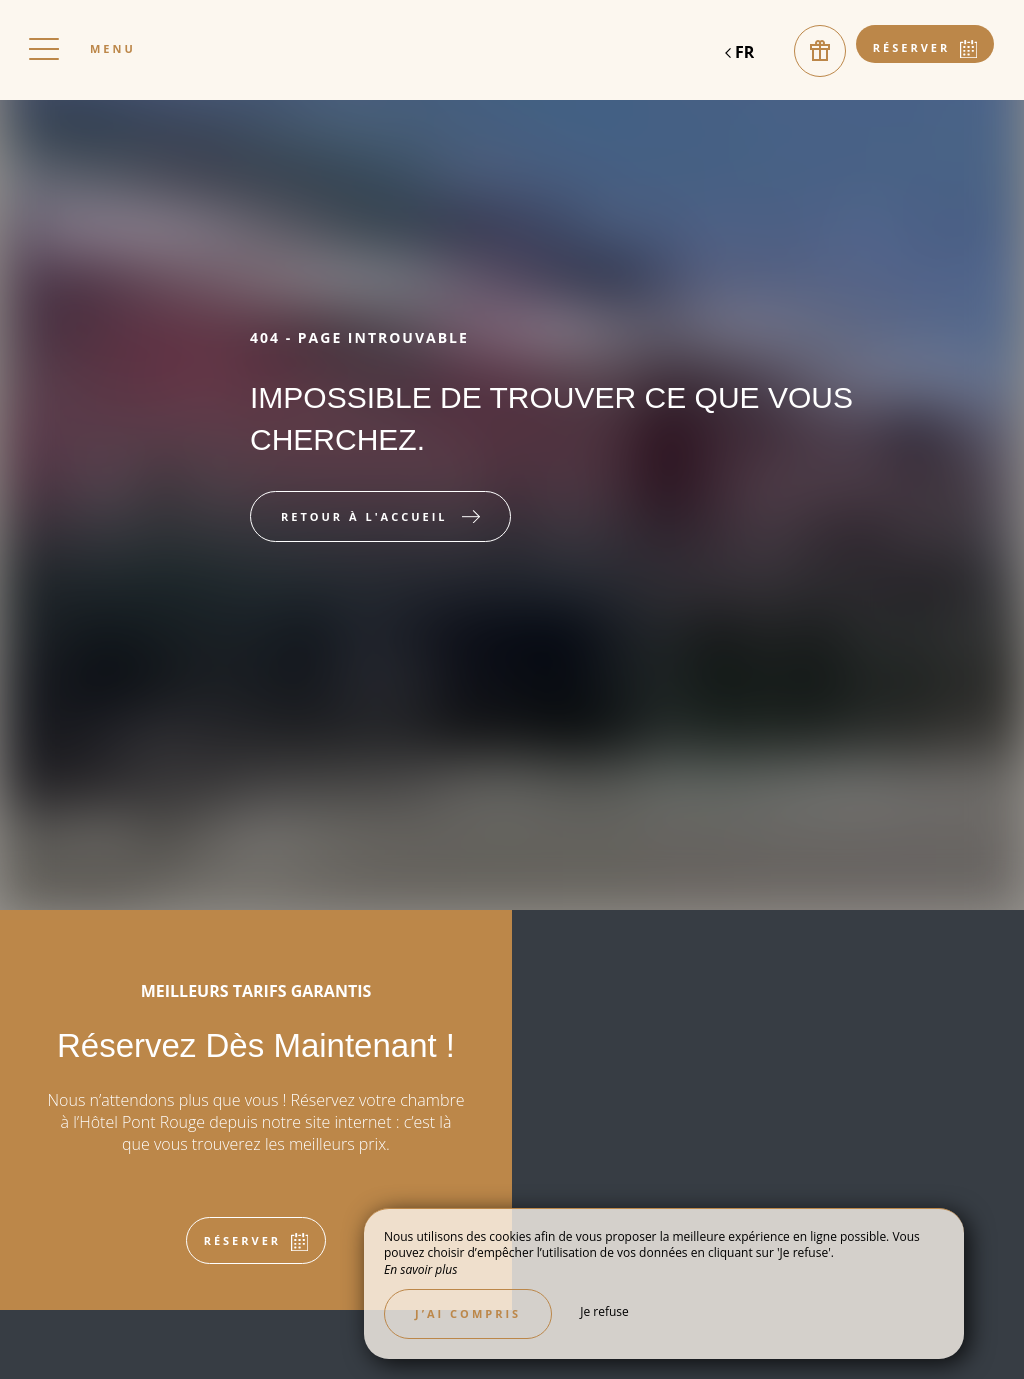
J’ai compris (468, 1313)
